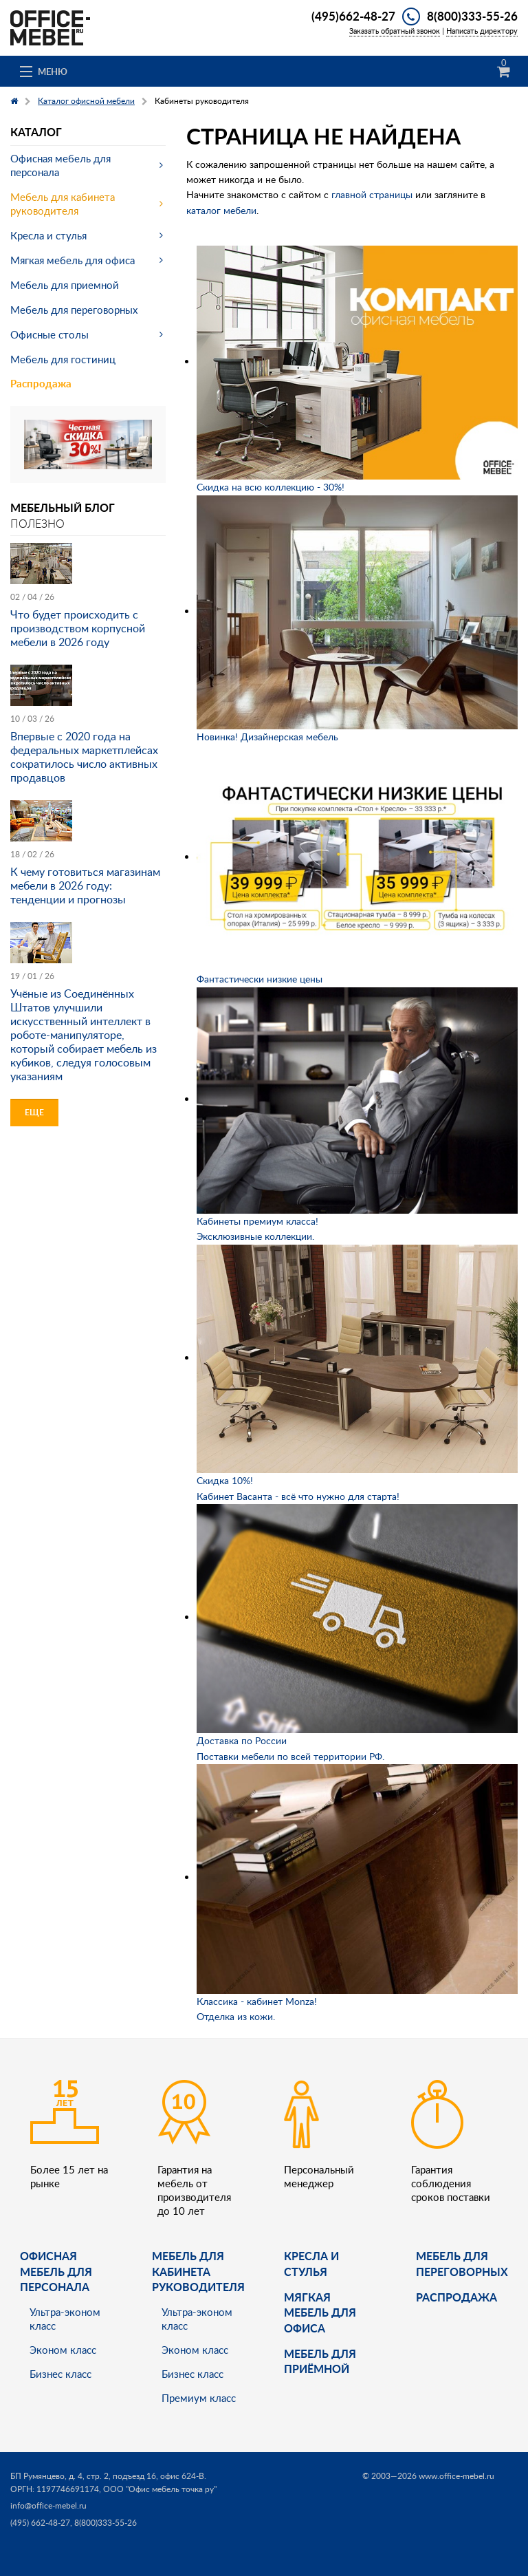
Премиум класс (199, 2398)
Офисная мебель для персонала (60, 165)
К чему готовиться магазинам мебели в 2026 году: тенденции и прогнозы (85, 885)
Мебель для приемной (64, 285)
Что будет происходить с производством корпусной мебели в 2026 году (77, 628)
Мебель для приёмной (320, 2361)
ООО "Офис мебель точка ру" (160, 2489)
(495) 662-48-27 (40, 2523)
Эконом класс (63, 2350)
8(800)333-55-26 (472, 16)
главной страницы (371, 194)
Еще (34, 1112)
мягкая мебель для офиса (320, 2312)
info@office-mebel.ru (48, 2505)
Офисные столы (49, 334)
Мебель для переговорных (74, 309)
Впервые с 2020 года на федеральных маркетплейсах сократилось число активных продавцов (84, 757)
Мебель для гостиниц (63, 359)
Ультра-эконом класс (65, 2318)
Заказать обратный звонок (394, 30)
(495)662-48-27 (353, 16)
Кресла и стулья (48, 235)
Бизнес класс (60, 2374)
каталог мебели (221, 210)
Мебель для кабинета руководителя (62, 203)
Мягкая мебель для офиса (72, 260)
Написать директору (482, 30)
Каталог (36, 132)
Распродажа (41, 383)
